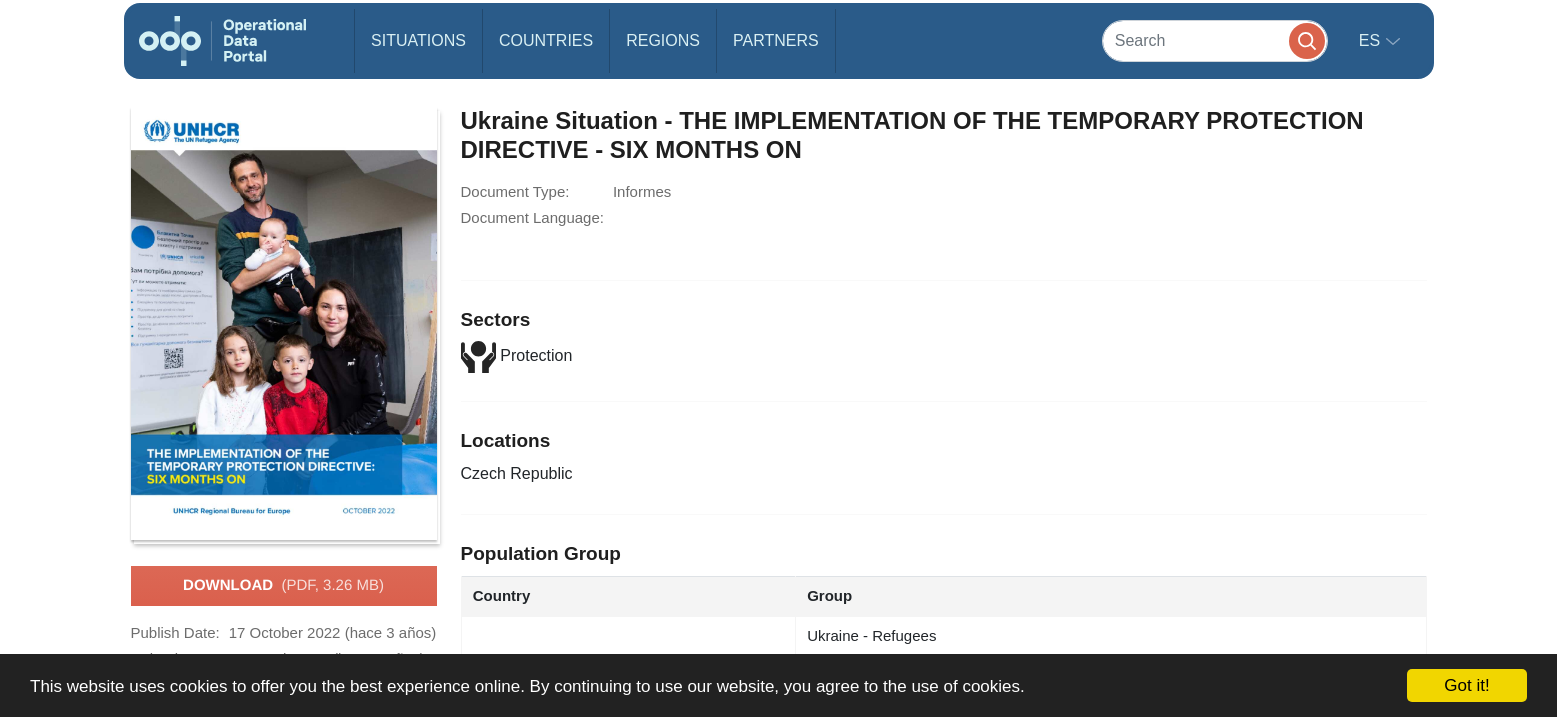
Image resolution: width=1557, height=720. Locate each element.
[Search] (1215, 40)
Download (283, 586)
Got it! (1466, 685)
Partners (776, 40)
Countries (546, 40)
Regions (663, 40)
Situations (418, 40)
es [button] (1372, 40)
